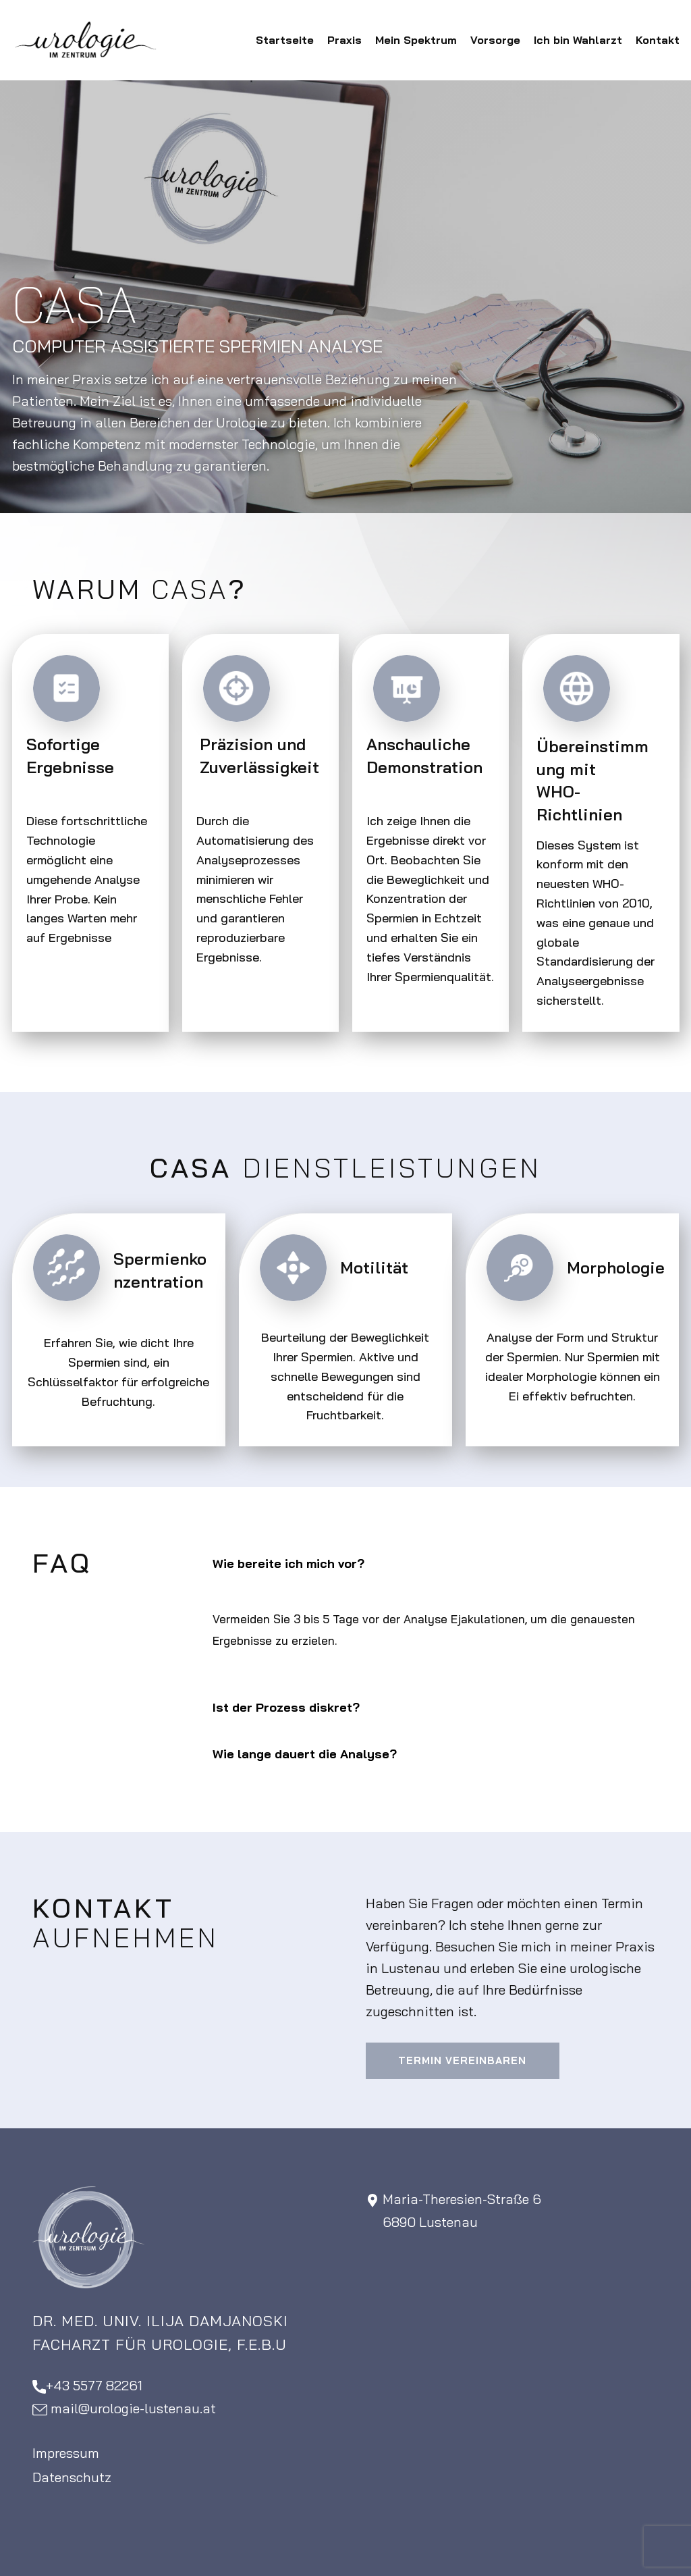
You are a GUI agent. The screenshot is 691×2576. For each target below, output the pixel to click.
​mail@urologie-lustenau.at (124, 2409)
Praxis (344, 40)
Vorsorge (495, 40)
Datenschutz (71, 2477)
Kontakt (658, 40)
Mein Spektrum (416, 40)
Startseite (285, 40)
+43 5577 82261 (87, 2386)
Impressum (65, 2452)
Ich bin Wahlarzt (578, 40)
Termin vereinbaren (462, 2060)
